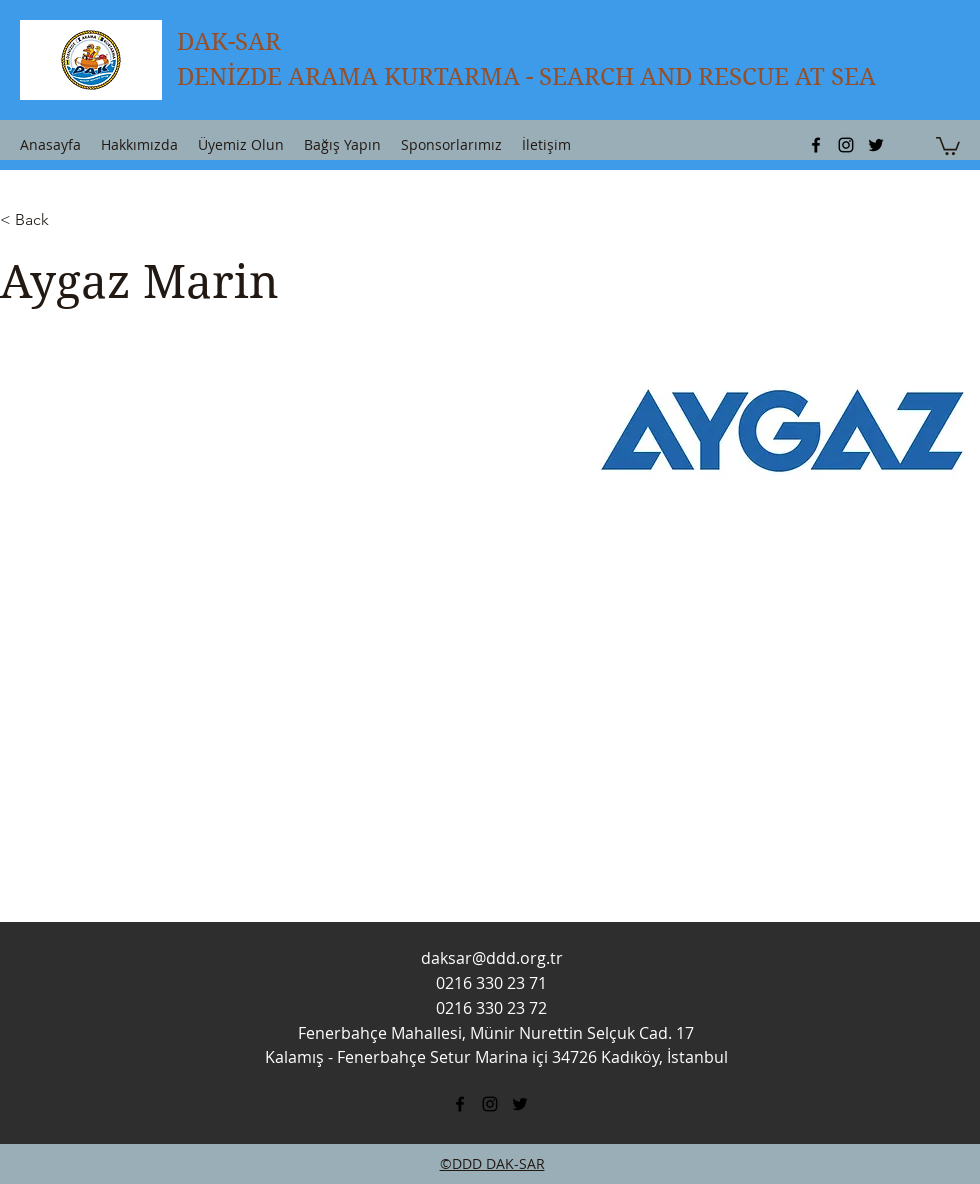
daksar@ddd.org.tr (492, 958)
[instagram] (846, 145)
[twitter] (876, 145)
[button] (948, 145)
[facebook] (816, 145)
